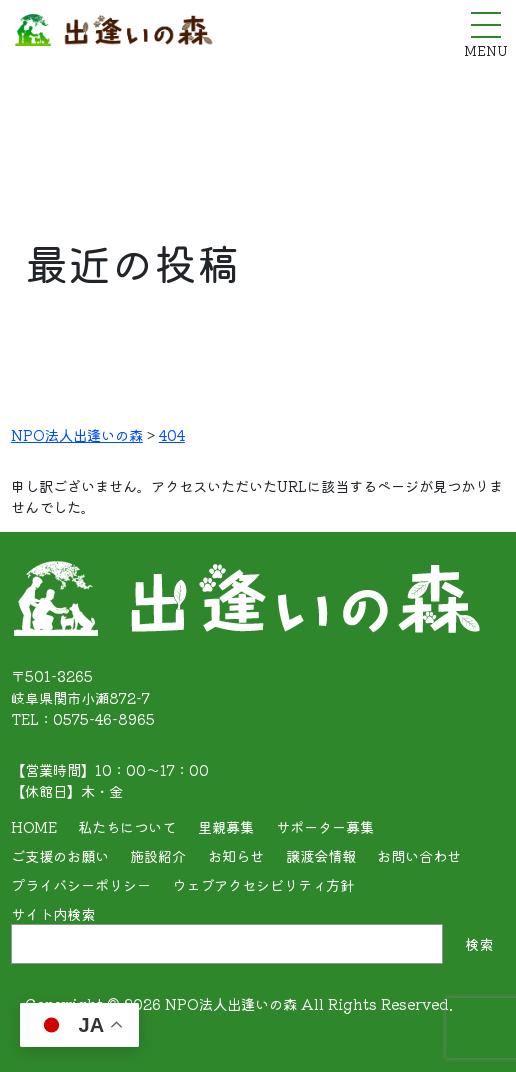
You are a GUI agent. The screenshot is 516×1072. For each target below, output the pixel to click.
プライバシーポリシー (81, 884)
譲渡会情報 (321, 855)
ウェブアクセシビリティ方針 (263, 884)
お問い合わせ (419, 855)
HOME (34, 826)
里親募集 (226, 826)
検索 (479, 943)
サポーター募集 (325, 826)
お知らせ (236, 855)
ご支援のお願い (60, 855)
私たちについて (127, 826)
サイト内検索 (53, 913)
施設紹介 (158, 855)
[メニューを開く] (486, 25)
